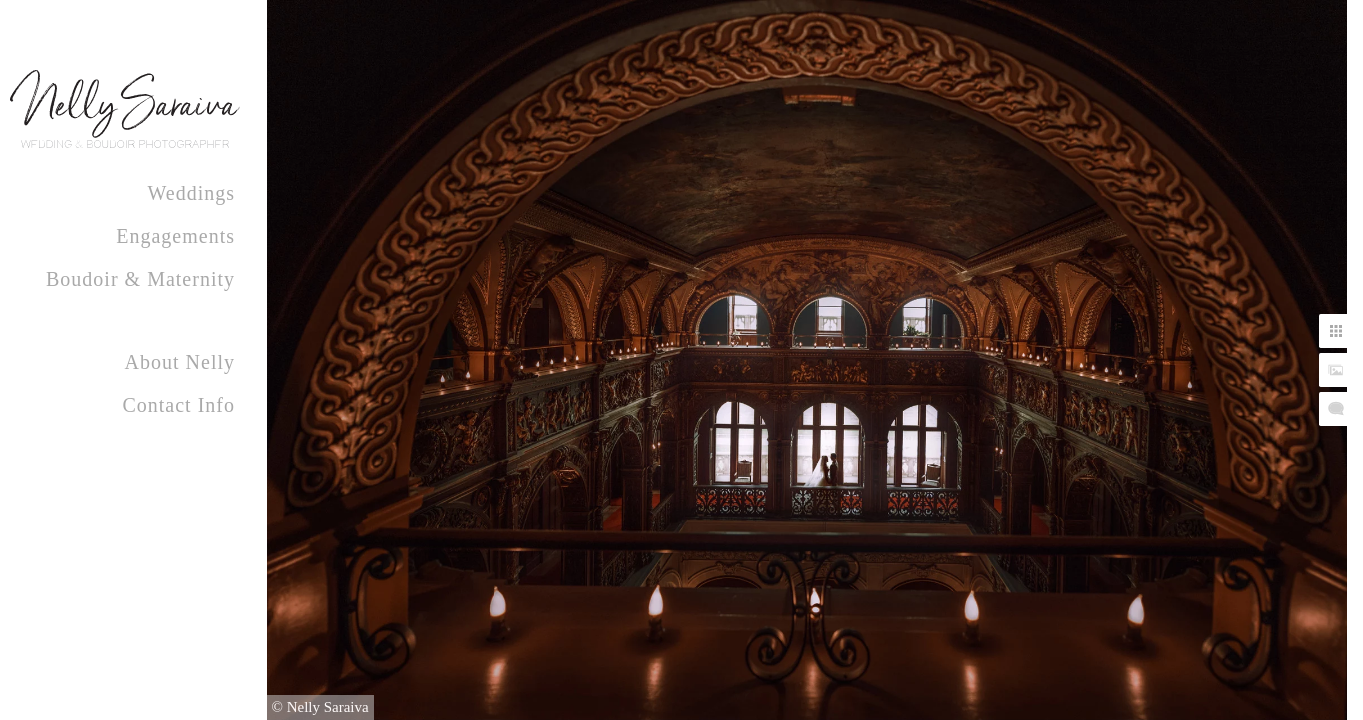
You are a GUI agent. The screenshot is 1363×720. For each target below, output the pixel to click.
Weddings (192, 193)
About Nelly (180, 362)
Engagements (175, 236)
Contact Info (178, 405)
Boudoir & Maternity (140, 279)
